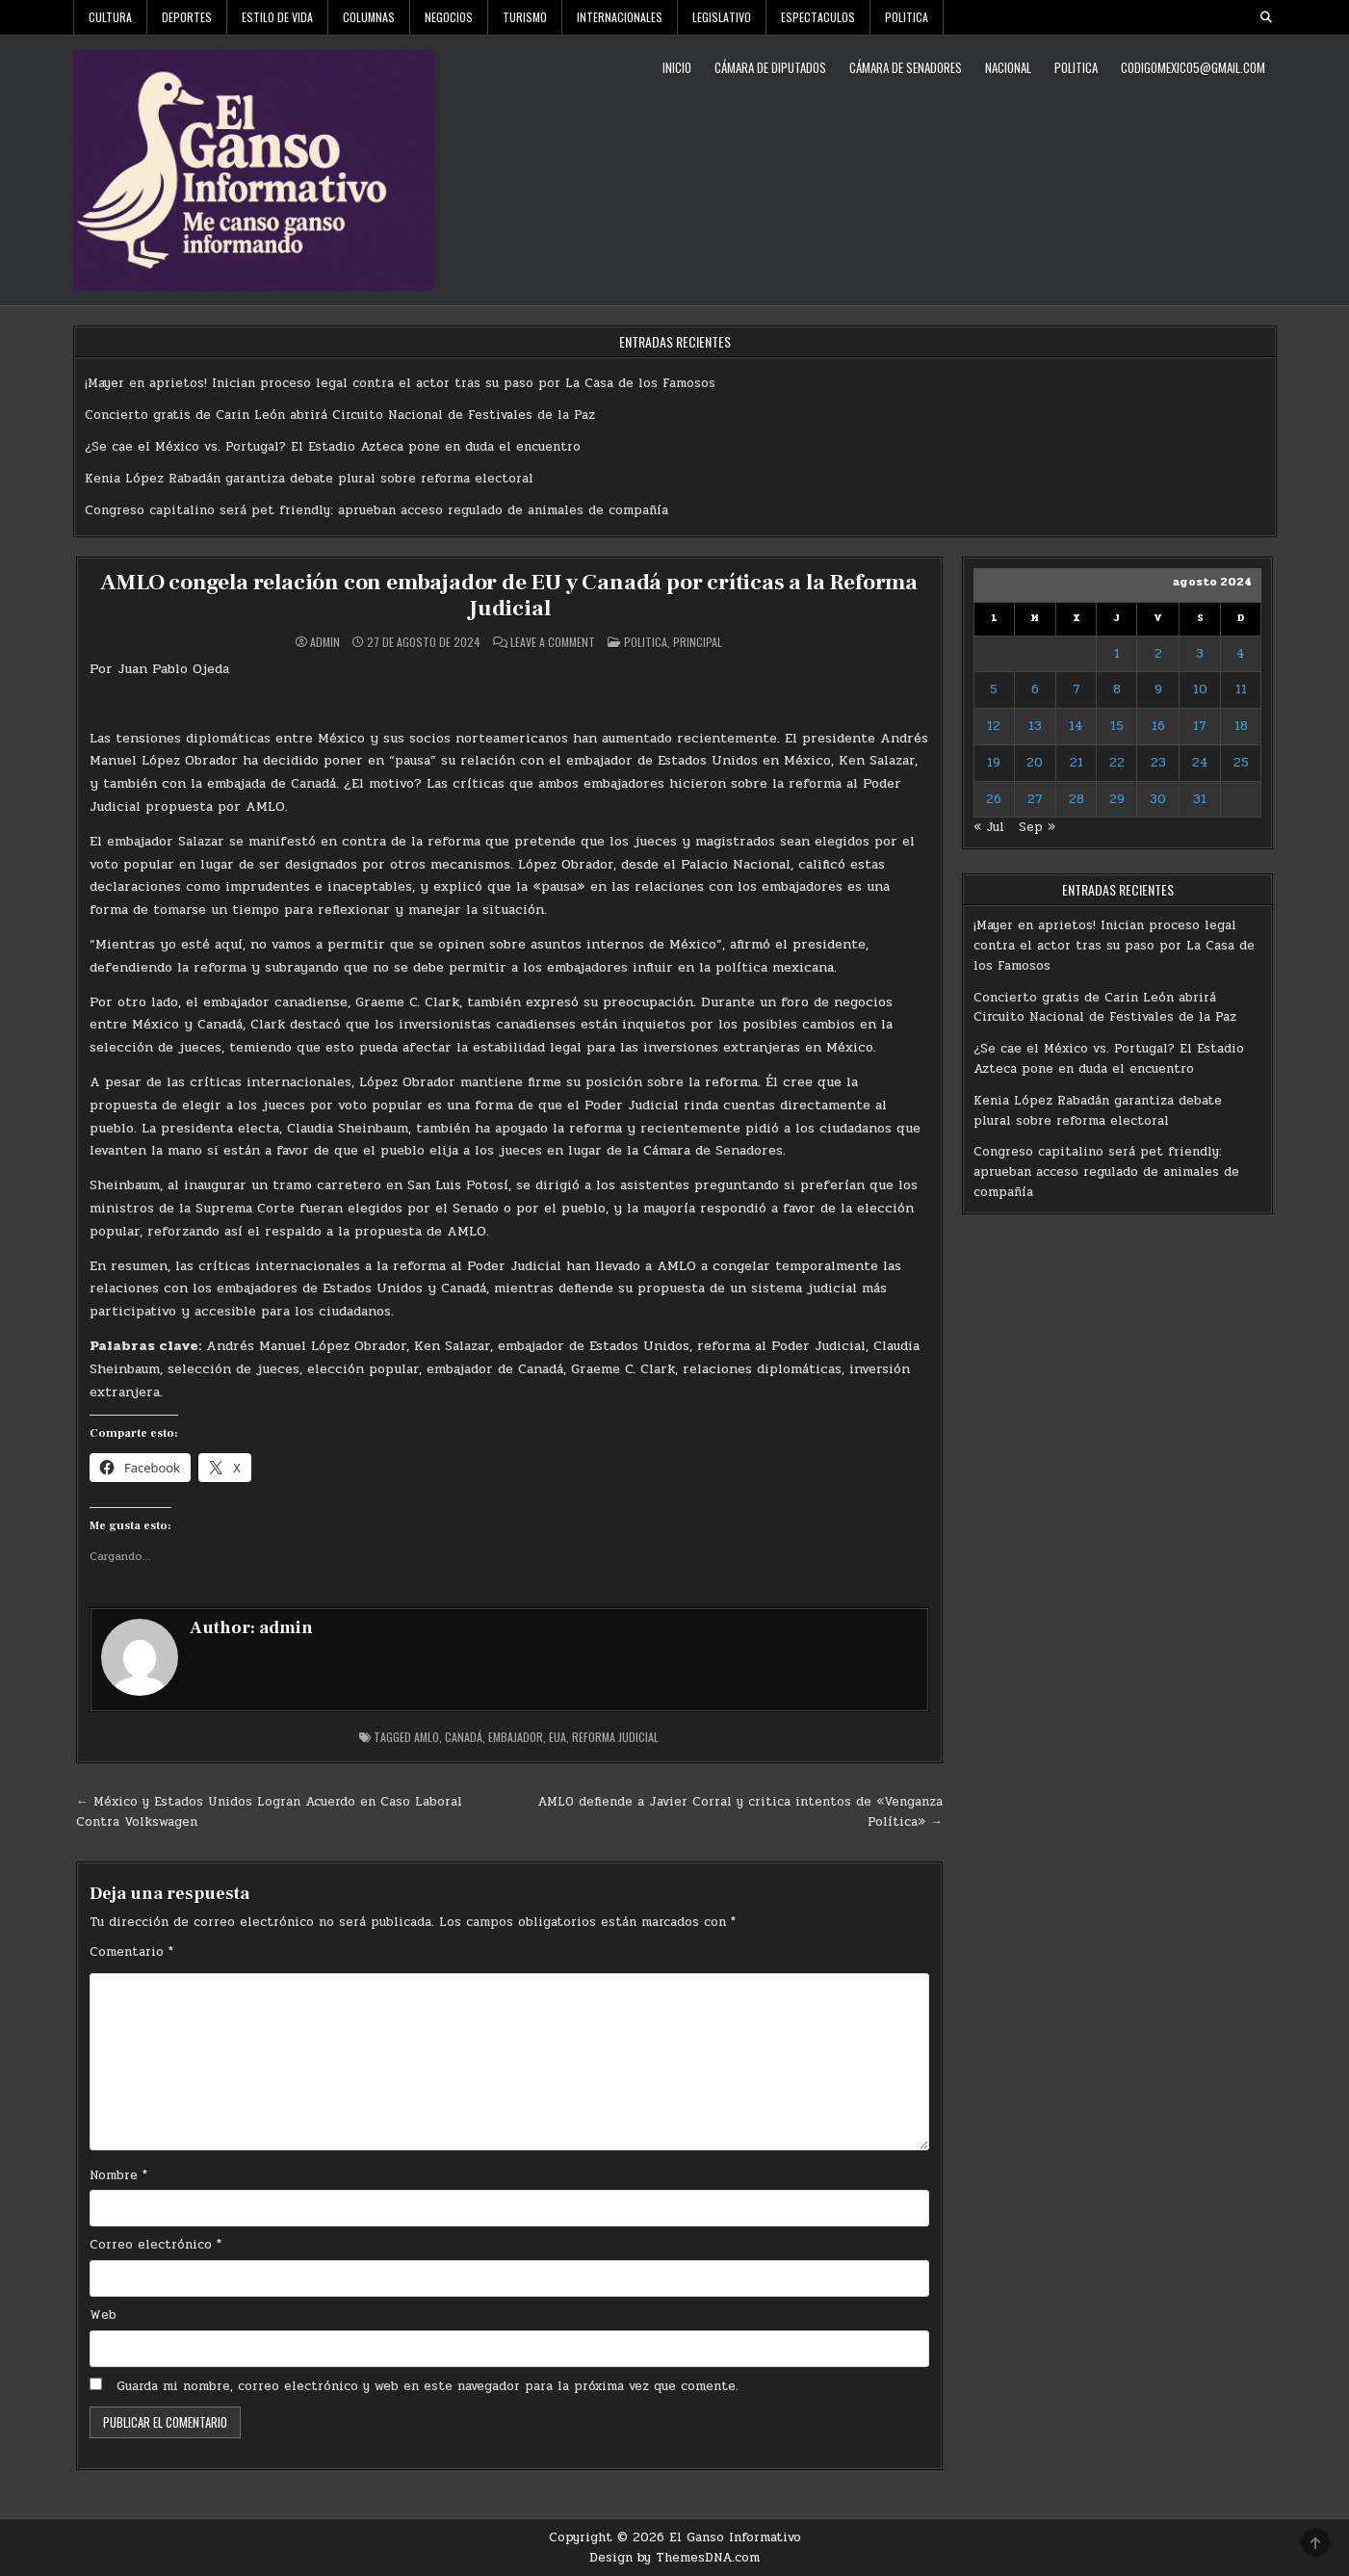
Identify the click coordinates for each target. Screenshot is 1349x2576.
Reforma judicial (615, 1736)
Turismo (525, 17)
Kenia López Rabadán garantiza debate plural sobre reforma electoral (309, 478)
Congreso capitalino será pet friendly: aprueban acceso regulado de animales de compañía (376, 510)
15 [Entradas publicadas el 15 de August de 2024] (1117, 726)
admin (325, 641)
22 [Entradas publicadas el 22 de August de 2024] (1117, 762)
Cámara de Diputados (770, 67)
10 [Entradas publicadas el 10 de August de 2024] (1200, 689)
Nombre (118, 2174)
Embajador (515, 1736)
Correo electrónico (155, 2244)
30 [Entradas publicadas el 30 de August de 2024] (1158, 799)
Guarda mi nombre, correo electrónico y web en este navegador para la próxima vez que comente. (428, 2385)
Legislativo (721, 17)
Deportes (187, 17)
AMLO (426, 1736)
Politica (906, 17)
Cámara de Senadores (905, 67)
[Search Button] (1266, 17)
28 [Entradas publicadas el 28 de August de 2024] (1076, 799)
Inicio (676, 67)
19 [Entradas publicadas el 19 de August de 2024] (993, 762)
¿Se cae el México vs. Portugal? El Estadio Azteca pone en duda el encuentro (333, 446)
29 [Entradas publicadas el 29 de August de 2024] (1117, 799)
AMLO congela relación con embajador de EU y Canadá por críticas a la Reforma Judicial (509, 594)
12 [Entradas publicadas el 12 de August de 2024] (993, 726)
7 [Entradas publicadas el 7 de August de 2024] (1076, 689)
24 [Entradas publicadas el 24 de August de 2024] (1200, 762)
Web (103, 2314)
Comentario (131, 1951)
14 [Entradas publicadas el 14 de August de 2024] (1076, 726)
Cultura (110, 17)
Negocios (449, 17)
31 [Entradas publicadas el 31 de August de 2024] (1199, 799)
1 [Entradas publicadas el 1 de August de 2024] (1117, 654)
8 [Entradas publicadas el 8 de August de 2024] (1117, 689)
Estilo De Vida (277, 17)
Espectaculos (818, 17)
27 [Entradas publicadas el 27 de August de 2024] (1035, 799)
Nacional (1008, 67)
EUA (557, 1736)
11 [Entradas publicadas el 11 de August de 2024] (1241, 689)
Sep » (1037, 827)
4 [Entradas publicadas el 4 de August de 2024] (1240, 654)
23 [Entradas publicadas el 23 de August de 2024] (1158, 762)
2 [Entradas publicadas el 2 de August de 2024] (1158, 654)
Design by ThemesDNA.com (674, 2556)
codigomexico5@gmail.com (1193, 67)
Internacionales (619, 17)
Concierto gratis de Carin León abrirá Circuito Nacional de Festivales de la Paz (340, 415)
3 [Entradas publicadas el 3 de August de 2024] (1200, 654)
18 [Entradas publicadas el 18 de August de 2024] (1241, 726)
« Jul (988, 827)
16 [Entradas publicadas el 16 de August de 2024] (1158, 726)
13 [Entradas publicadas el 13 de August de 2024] (1035, 726)
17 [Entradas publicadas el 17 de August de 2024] (1199, 726)
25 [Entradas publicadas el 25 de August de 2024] (1241, 762)
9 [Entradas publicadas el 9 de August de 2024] (1158, 689)
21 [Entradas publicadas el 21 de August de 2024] (1076, 762)
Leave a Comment (552, 641)
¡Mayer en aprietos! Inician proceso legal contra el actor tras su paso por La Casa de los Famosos (400, 383)
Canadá (463, 1736)
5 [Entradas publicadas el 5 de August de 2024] (994, 689)
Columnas (369, 17)
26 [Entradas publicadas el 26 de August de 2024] (993, 799)
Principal (697, 641)
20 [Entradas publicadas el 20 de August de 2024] (1034, 762)
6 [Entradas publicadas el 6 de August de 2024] (1035, 689)
